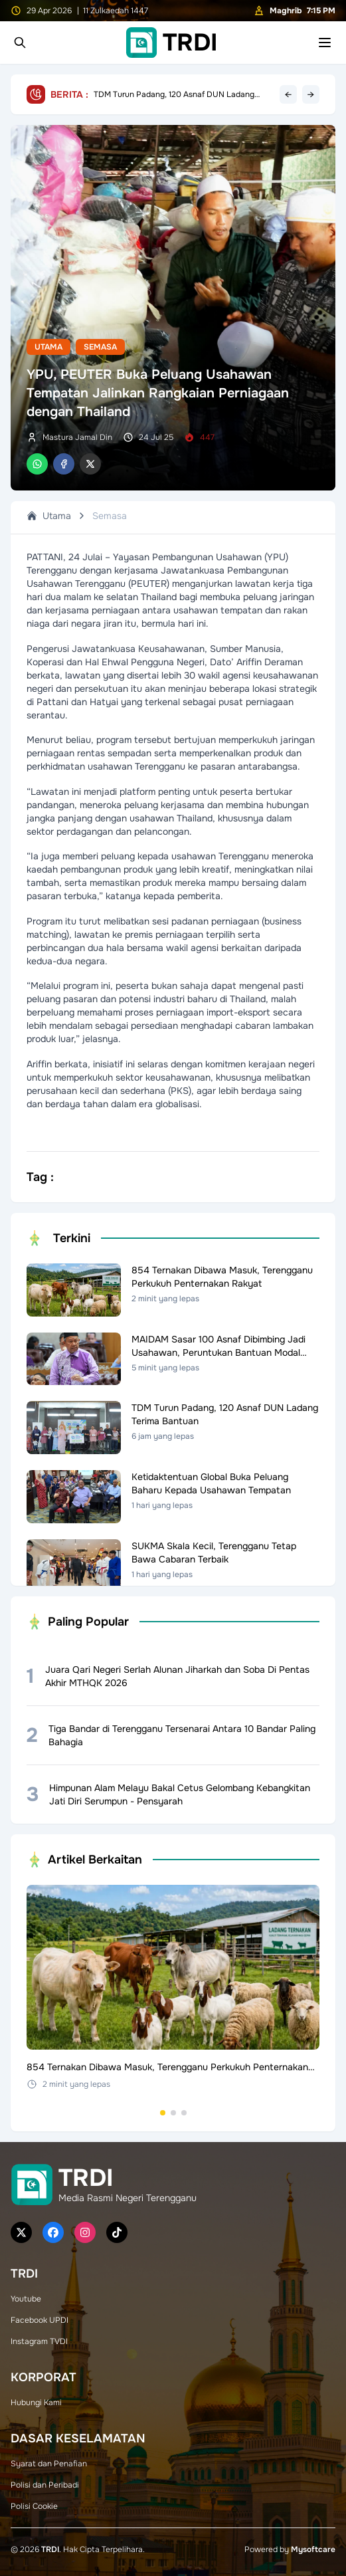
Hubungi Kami (36, 2402)
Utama (48, 347)
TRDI (50, 2549)
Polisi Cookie (34, 2506)
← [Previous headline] (288, 94)
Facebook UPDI (39, 2320)
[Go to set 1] (162, 2112)
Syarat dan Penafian (49, 2463)
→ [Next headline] (310, 94)
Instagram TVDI (39, 2341)
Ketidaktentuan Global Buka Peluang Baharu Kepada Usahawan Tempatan (176, 94)
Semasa (100, 347)
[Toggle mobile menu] (324, 42)
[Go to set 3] (184, 2112)
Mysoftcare (313, 2549)
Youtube (26, 2299)
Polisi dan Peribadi (45, 2485)
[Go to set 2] (173, 2112)
